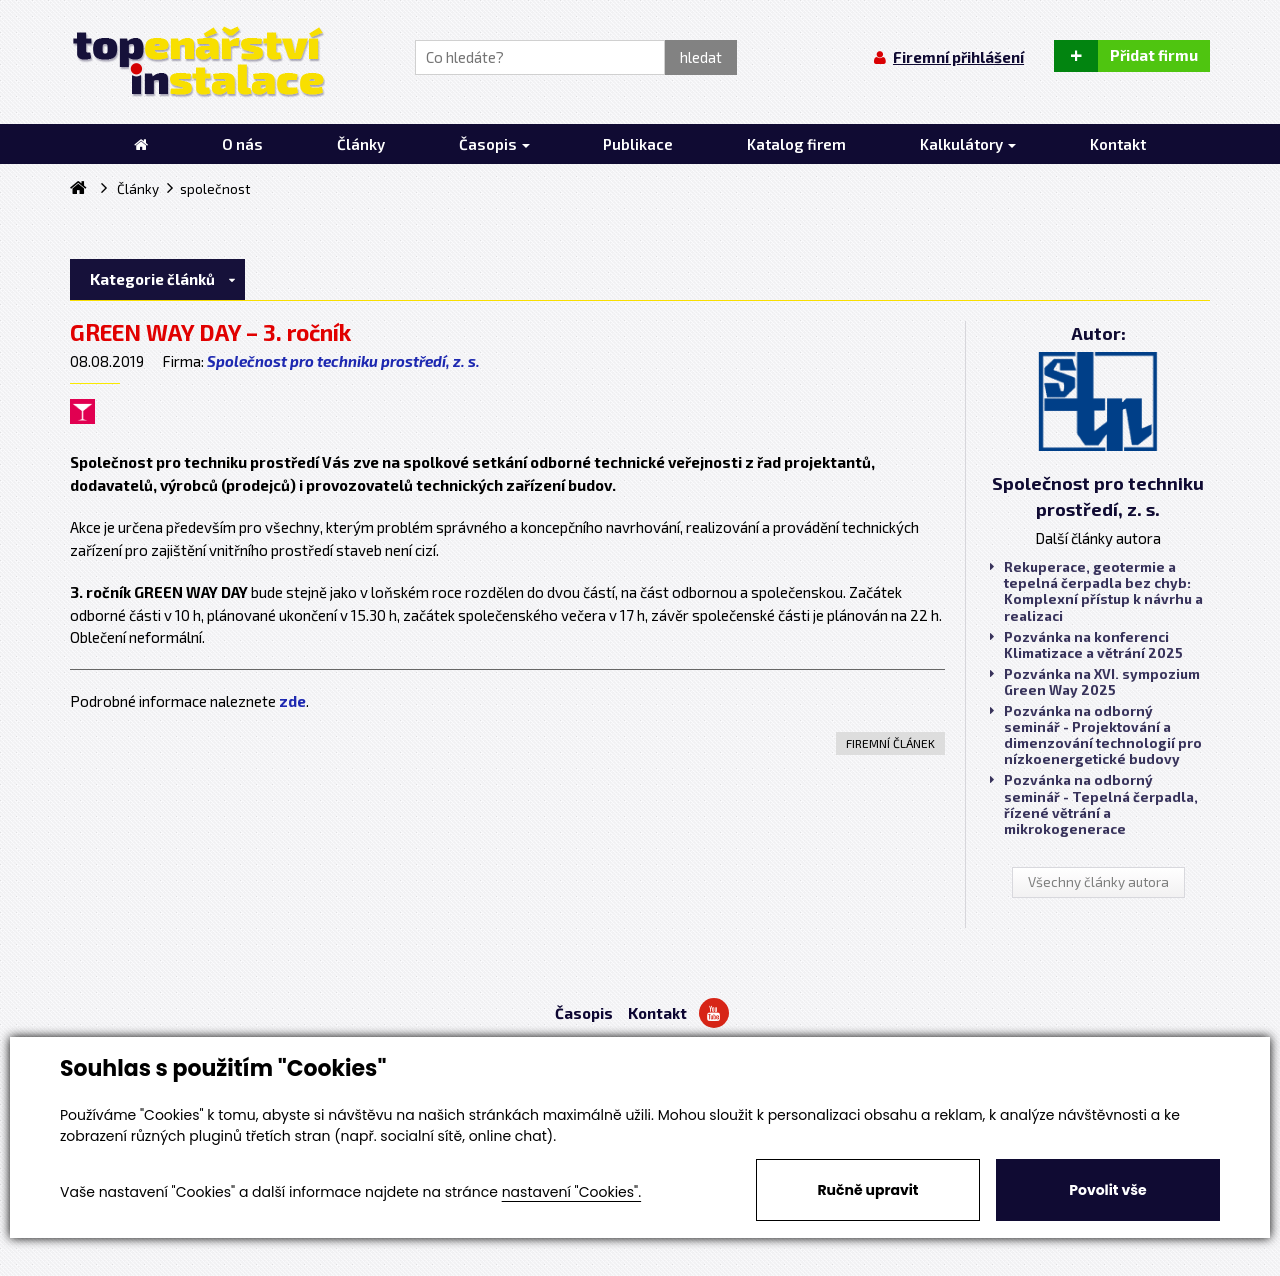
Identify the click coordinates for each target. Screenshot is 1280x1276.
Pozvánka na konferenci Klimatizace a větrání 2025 (1086, 645)
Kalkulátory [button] (968, 144)
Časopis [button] (494, 144)
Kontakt (657, 1013)
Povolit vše (1107, 1190)
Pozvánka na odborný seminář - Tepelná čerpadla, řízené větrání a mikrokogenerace (1094, 804)
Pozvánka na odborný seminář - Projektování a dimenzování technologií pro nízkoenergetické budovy (1096, 735)
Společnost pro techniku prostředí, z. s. (343, 361)
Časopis (584, 1013)
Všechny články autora (1098, 882)
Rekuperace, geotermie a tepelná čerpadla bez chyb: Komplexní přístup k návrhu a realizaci (1096, 591)
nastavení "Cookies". (571, 1192)
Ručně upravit (867, 1190)
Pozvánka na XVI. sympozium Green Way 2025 (1095, 682)
